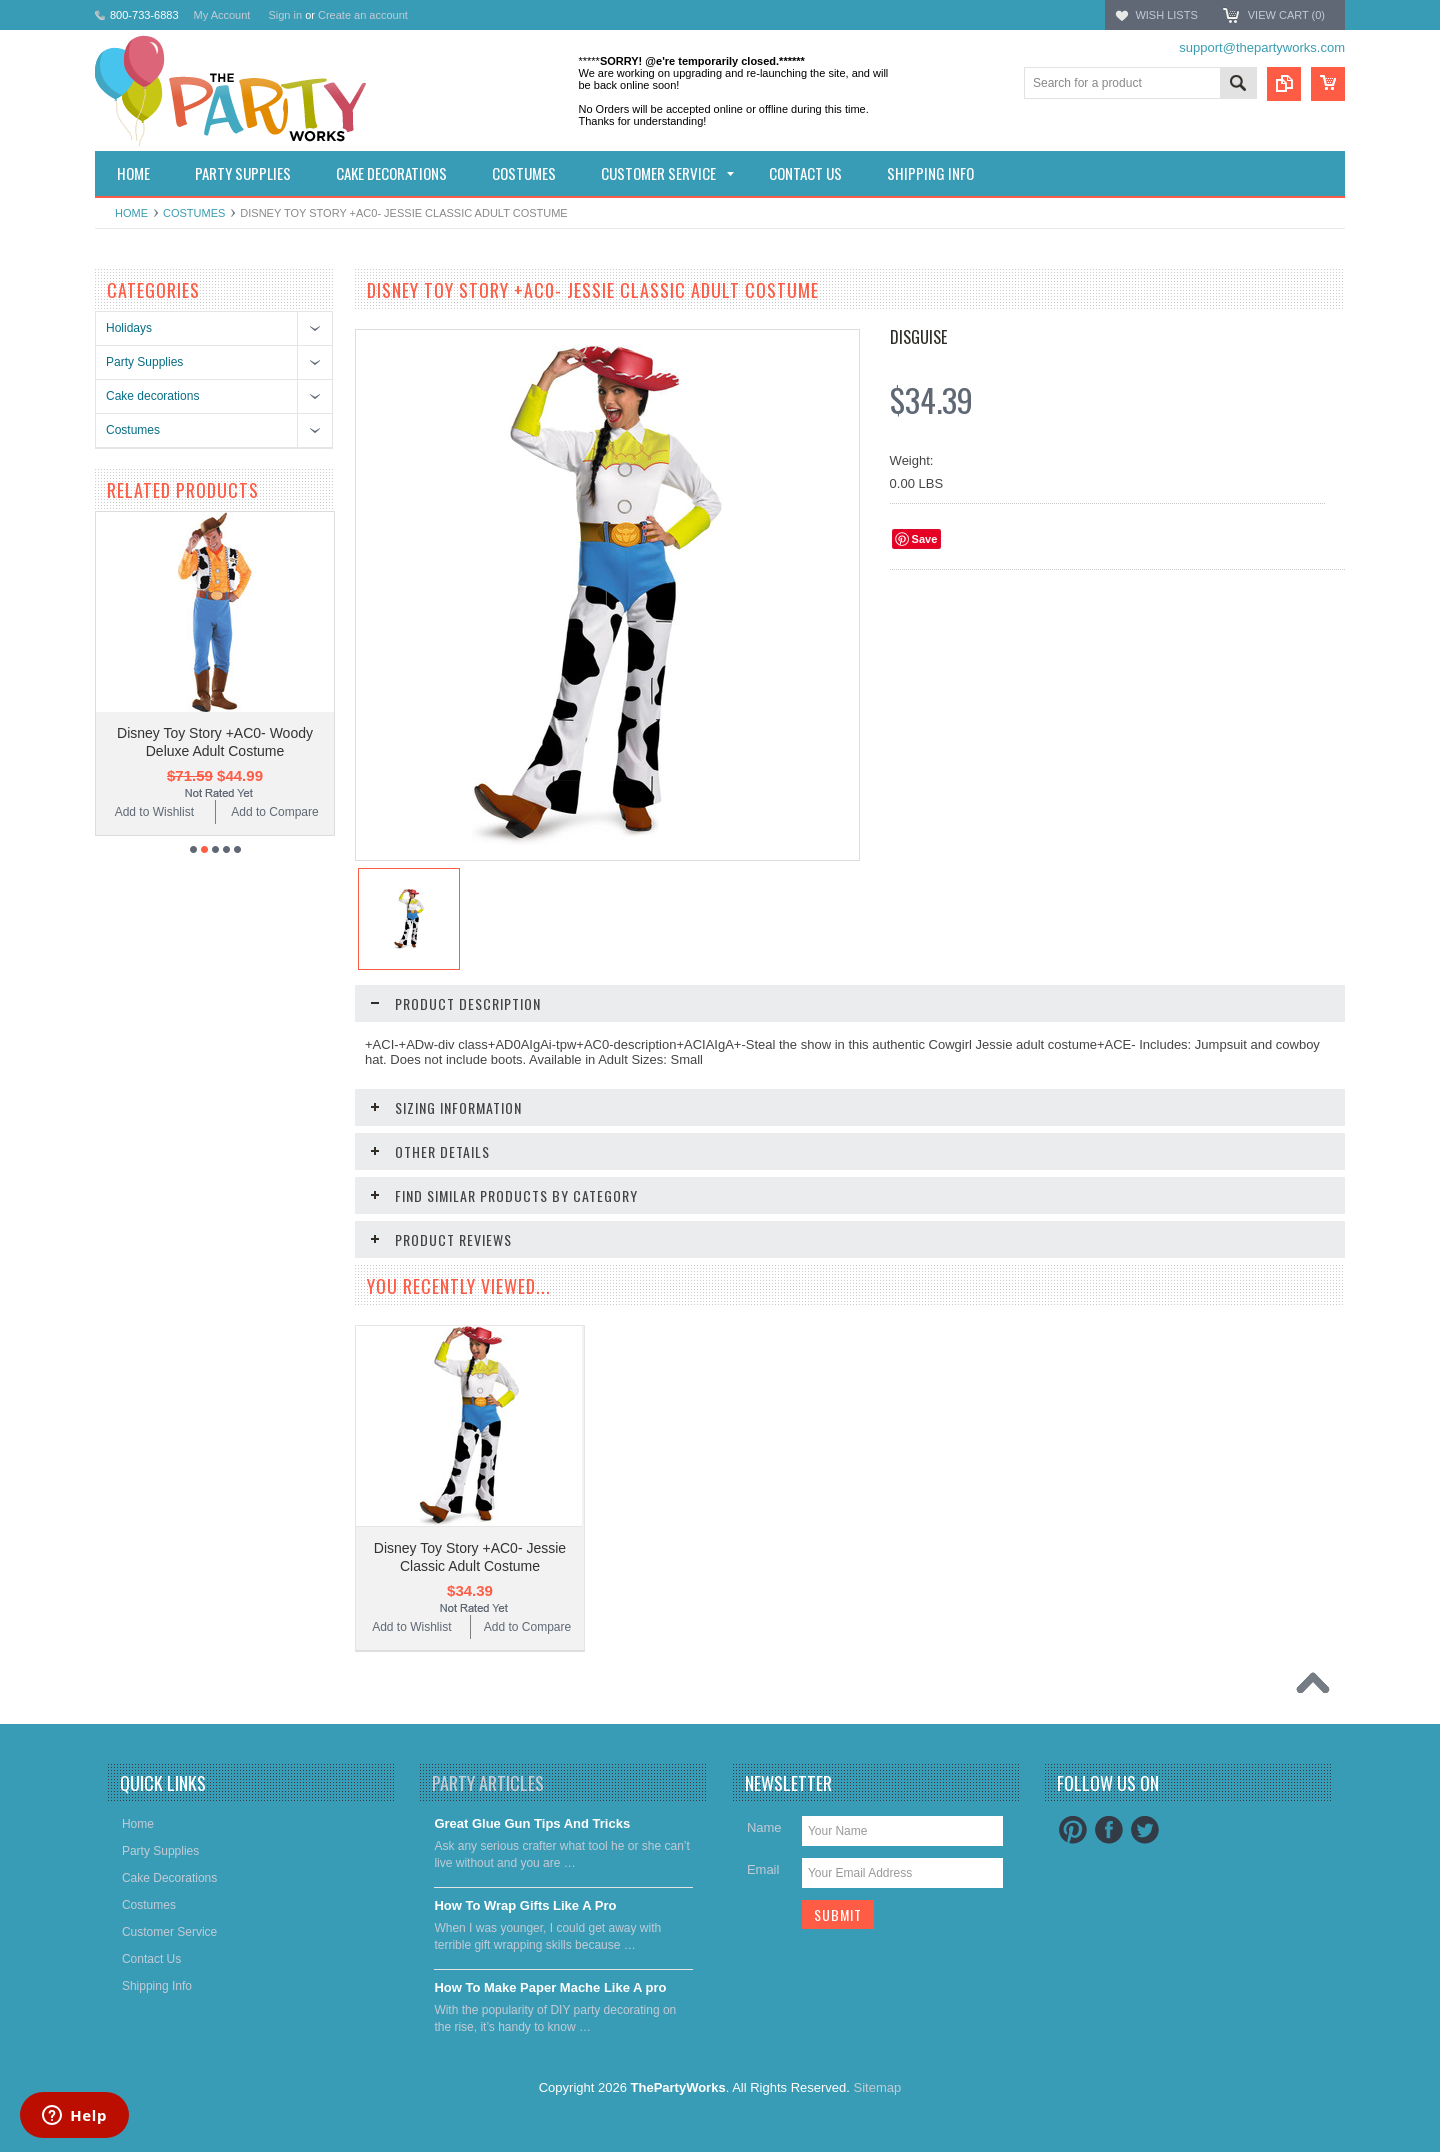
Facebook (1109, 1830)
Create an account (363, 15)
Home (131, 213)
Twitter (1145, 1830)
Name (764, 1827)
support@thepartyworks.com (1262, 47)
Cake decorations (152, 396)
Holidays (129, 328)
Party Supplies (144, 362)
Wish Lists (1166, 15)
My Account (222, 15)
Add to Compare (274, 812)
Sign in (285, 15)
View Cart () (1286, 15)
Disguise (918, 337)
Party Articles (488, 1783)
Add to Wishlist (154, 812)
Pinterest (1073, 1830)
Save (925, 539)
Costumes (194, 213)
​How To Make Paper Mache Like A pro (550, 1987)
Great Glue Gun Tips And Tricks (532, 1823)
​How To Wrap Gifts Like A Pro (525, 1905)
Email (763, 1869)
